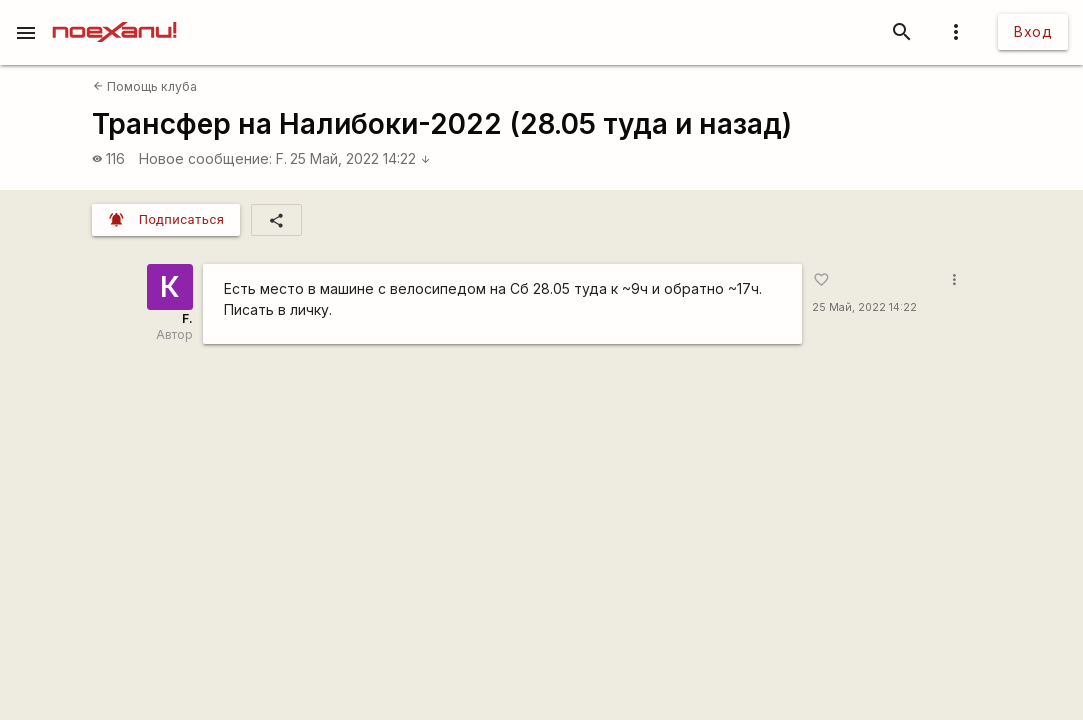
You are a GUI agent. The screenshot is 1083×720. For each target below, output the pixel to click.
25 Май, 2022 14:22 (360, 158)
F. (281, 158)
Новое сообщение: (205, 158)
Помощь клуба (145, 86)
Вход (1033, 31)
